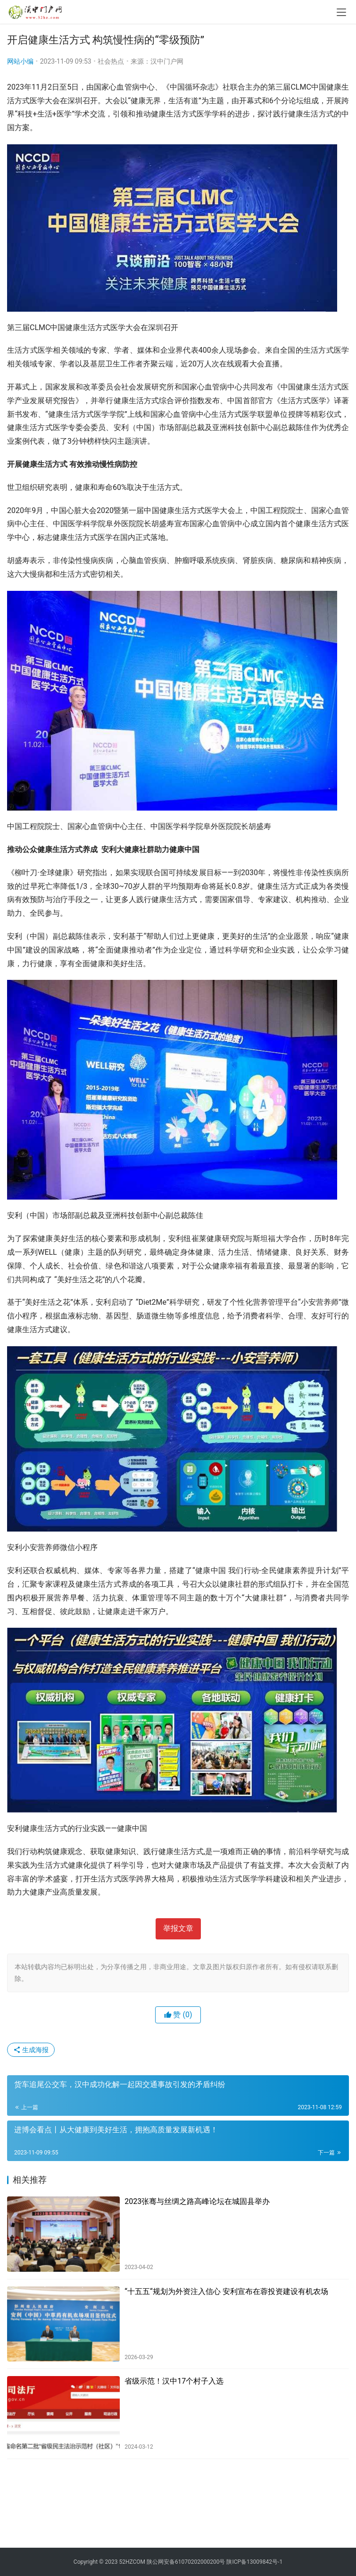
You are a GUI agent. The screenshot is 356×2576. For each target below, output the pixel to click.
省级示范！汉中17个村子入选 (174, 2381)
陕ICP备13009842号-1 (254, 2562)
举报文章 (178, 1928)
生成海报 (31, 2049)
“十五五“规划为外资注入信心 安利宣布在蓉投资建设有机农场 (226, 2291)
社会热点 (111, 61)
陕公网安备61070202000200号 (186, 2562)
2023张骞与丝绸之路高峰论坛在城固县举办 (197, 2201)
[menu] (341, 12)
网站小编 (20, 61)
